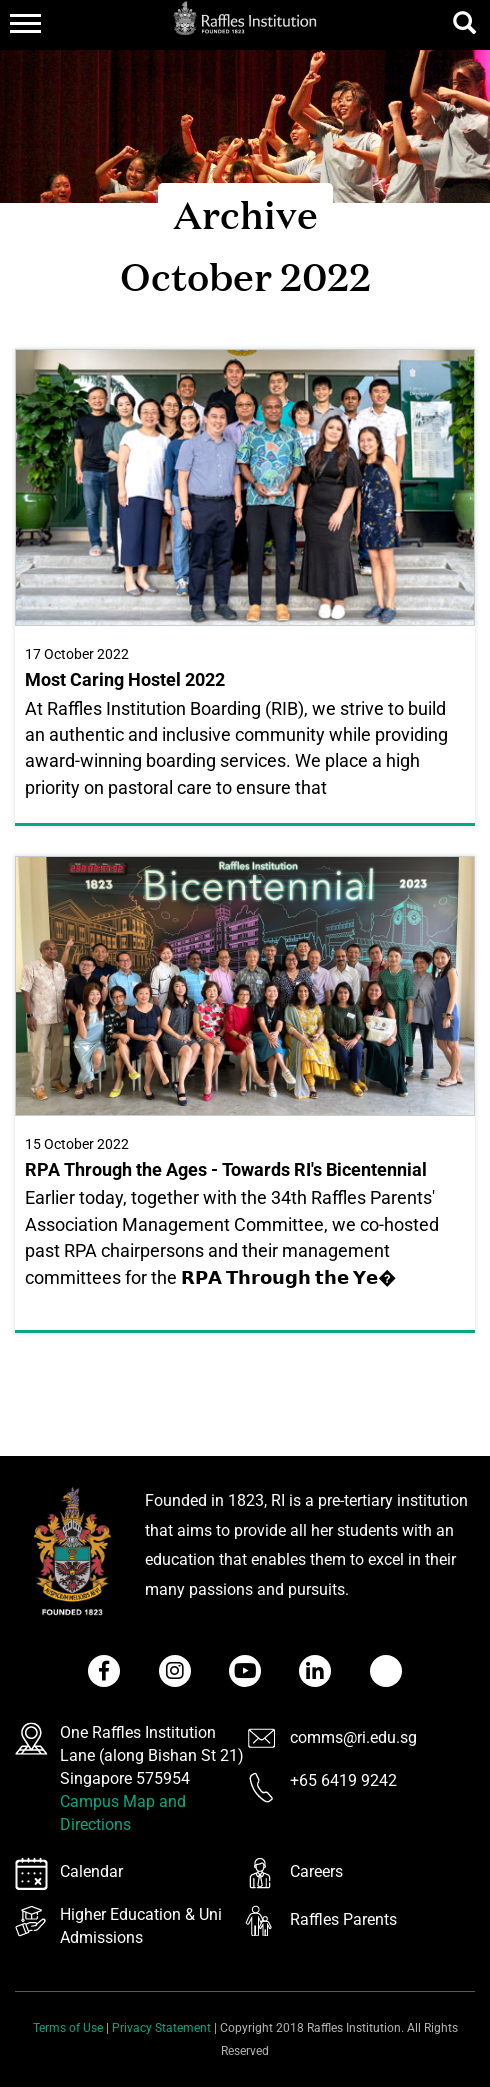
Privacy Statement (161, 2028)
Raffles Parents (343, 1919)
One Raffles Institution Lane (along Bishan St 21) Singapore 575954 (152, 1755)
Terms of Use (68, 2028)
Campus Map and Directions (123, 1813)
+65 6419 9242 (343, 1780)
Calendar (91, 1871)
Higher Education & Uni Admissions (141, 1926)
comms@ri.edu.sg (353, 1737)
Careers (316, 1871)
